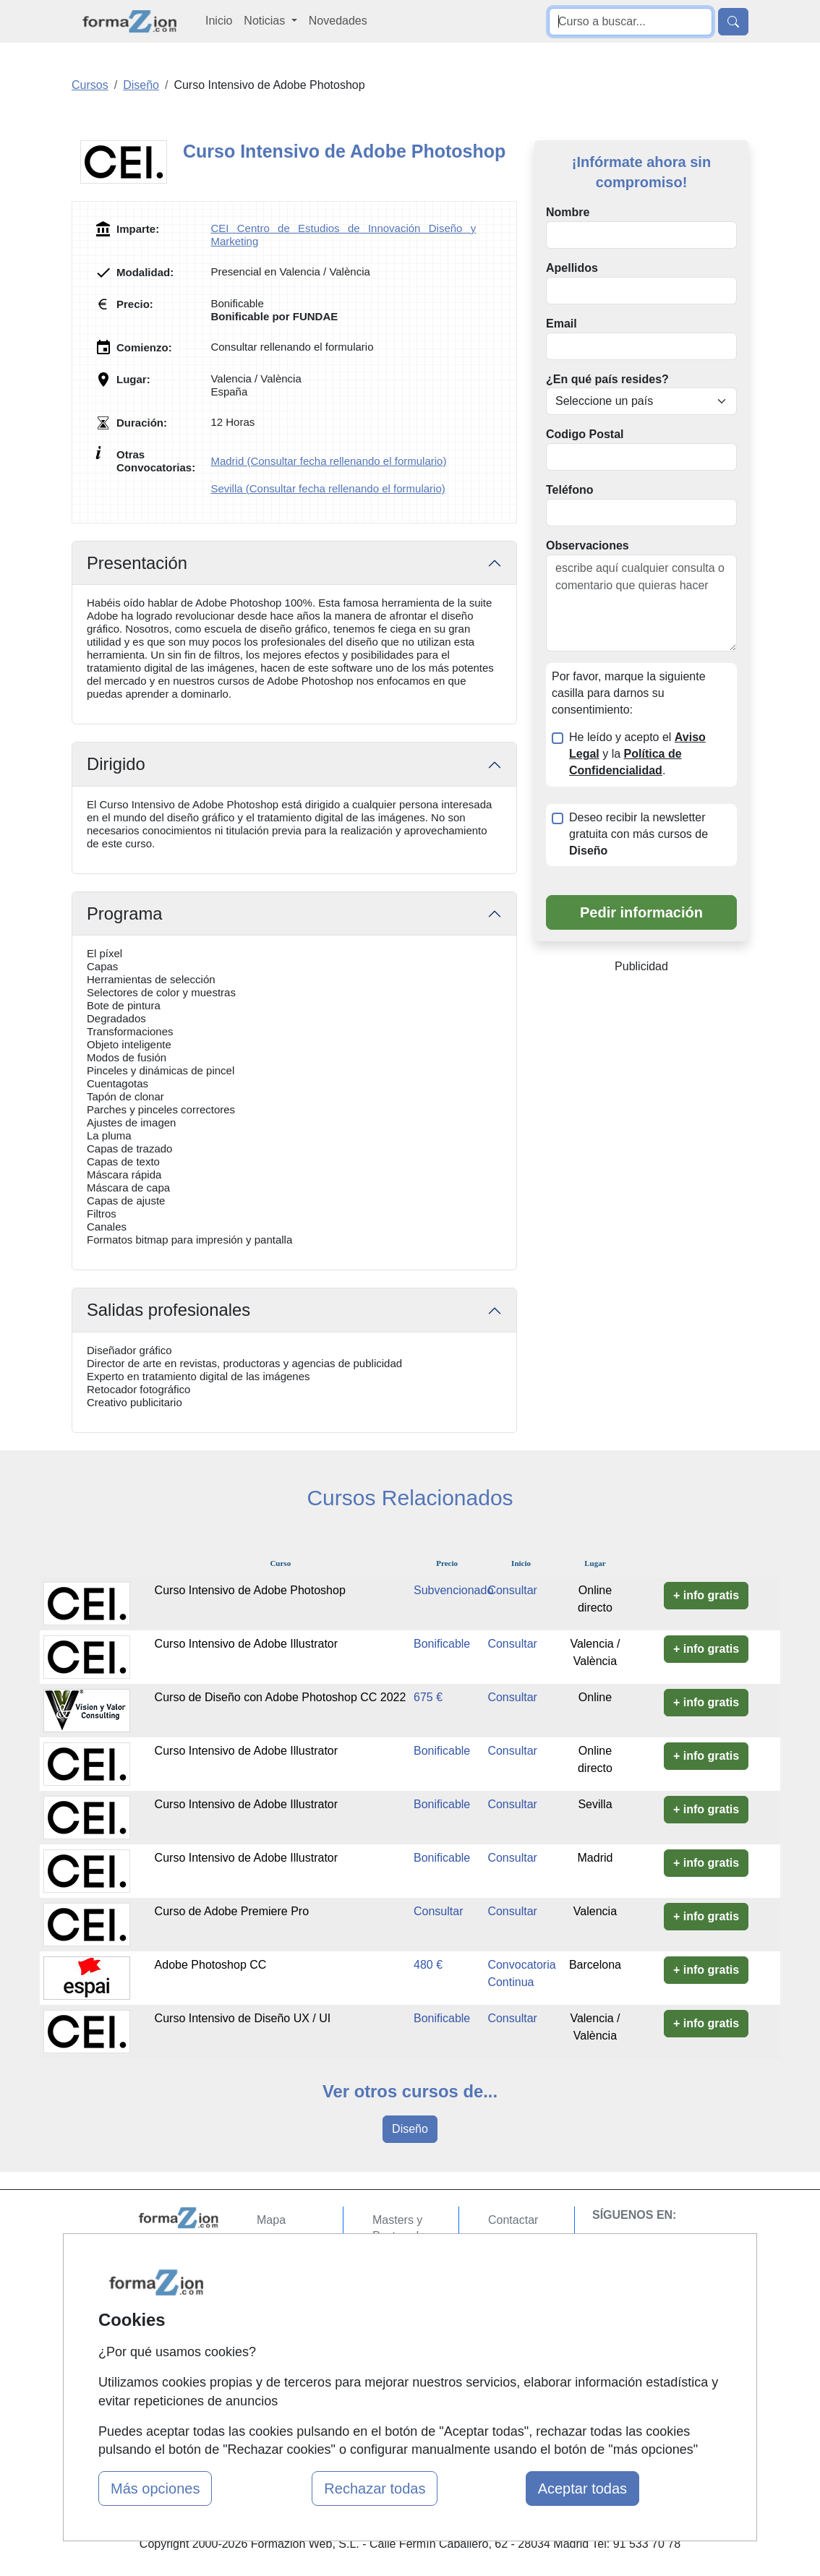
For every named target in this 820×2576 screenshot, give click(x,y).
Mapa (271, 2220)
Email (561, 323)
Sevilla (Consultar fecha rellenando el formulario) (327, 488)
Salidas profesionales (168, 1309)
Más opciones (155, 2488)
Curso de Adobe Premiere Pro (232, 1911)
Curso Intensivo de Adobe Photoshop (250, 1590)
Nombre (567, 212)
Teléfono (569, 490)
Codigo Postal (585, 434)
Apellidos (572, 268)
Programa (124, 913)
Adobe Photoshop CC (211, 1965)
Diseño (410, 2129)
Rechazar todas (374, 2488)
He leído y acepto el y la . (637, 753)
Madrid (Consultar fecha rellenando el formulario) (328, 461)
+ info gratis (706, 1595)
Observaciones (587, 545)
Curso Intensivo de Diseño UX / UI (243, 2018)
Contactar (513, 2220)
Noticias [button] (266, 20)
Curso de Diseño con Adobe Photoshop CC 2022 (280, 1697)
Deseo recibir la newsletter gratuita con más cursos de (638, 834)
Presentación (137, 563)
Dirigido (116, 764)
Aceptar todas (582, 2488)
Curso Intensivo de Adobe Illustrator (246, 1644)
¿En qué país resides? (607, 379)
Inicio (218, 20)
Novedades (338, 20)
